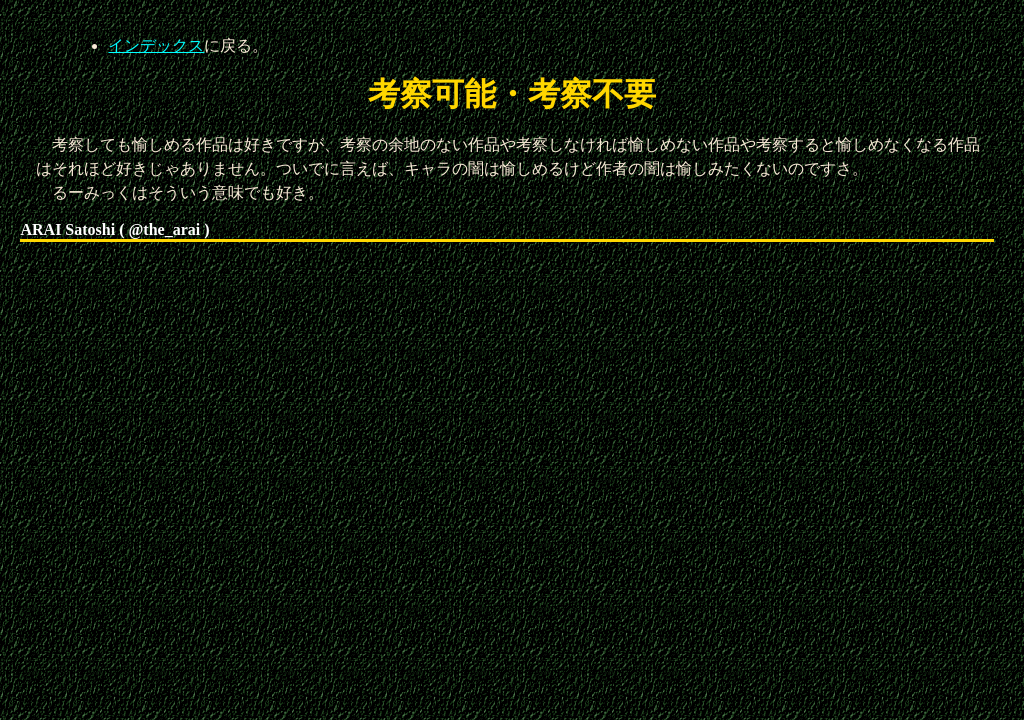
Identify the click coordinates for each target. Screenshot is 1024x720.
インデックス (156, 45)
